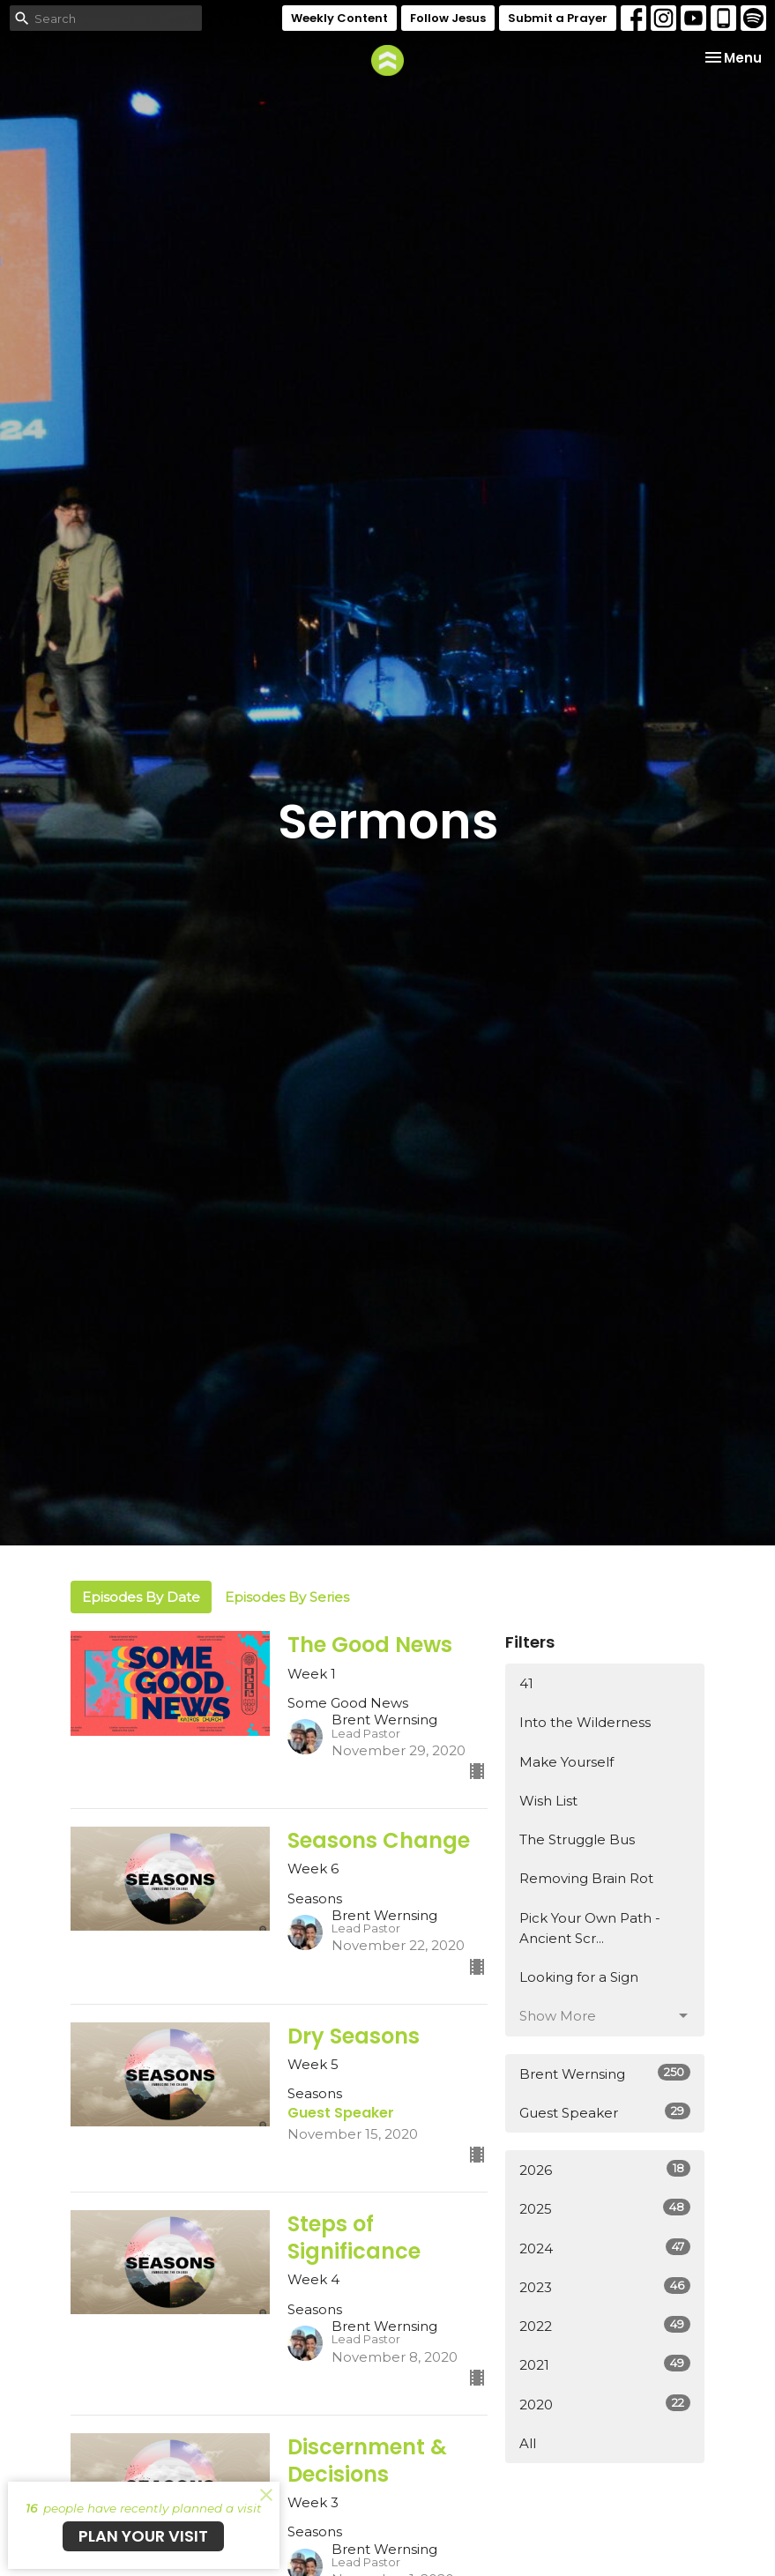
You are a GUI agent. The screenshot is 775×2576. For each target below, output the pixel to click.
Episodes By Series (287, 1597)
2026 (605, 2169)
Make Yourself (566, 1761)
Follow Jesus (448, 18)
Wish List (548, 1800)
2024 (605, 2247)
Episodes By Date (141, 1597)
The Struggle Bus (577, 1839)
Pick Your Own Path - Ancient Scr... (589, 1928)
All (527, 2443)
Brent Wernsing (605, 2073)
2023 (605, 2286)
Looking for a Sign (578, 1977)
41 (526, 1683)
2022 (605, 2325)
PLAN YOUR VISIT (143, 2536)
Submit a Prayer (557, 18)
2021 (605, 2364)
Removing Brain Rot (586, 1878)
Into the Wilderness (585, 1722)
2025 (605, 2208)
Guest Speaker (605, 2112)
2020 (605, 2403)
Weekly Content (339, 18)
